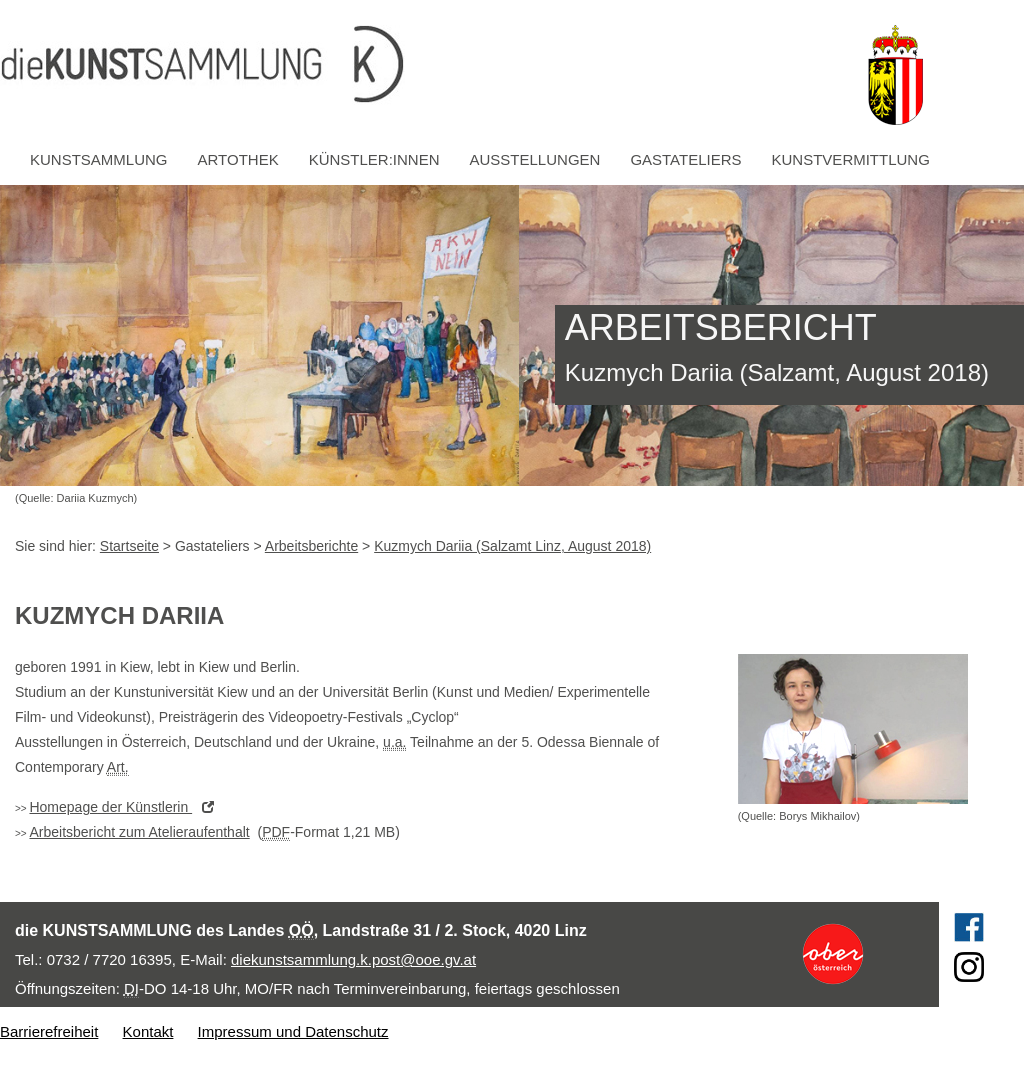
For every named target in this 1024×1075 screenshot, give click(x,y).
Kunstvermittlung (851, 159)
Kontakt (148, 1031)
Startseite (129, 546)
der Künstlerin (126, 807)
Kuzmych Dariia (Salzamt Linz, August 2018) (512, 546)
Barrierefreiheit (49, 1031)
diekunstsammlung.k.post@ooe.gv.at (353, 959)
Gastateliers (685, 159)
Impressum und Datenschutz (293, 1031)
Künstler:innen (374, 159)
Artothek (238, 159)
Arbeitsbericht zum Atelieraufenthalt (139, 832)
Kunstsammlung (99, 159)
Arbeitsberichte (311, 546)
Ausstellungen (535, 159)
